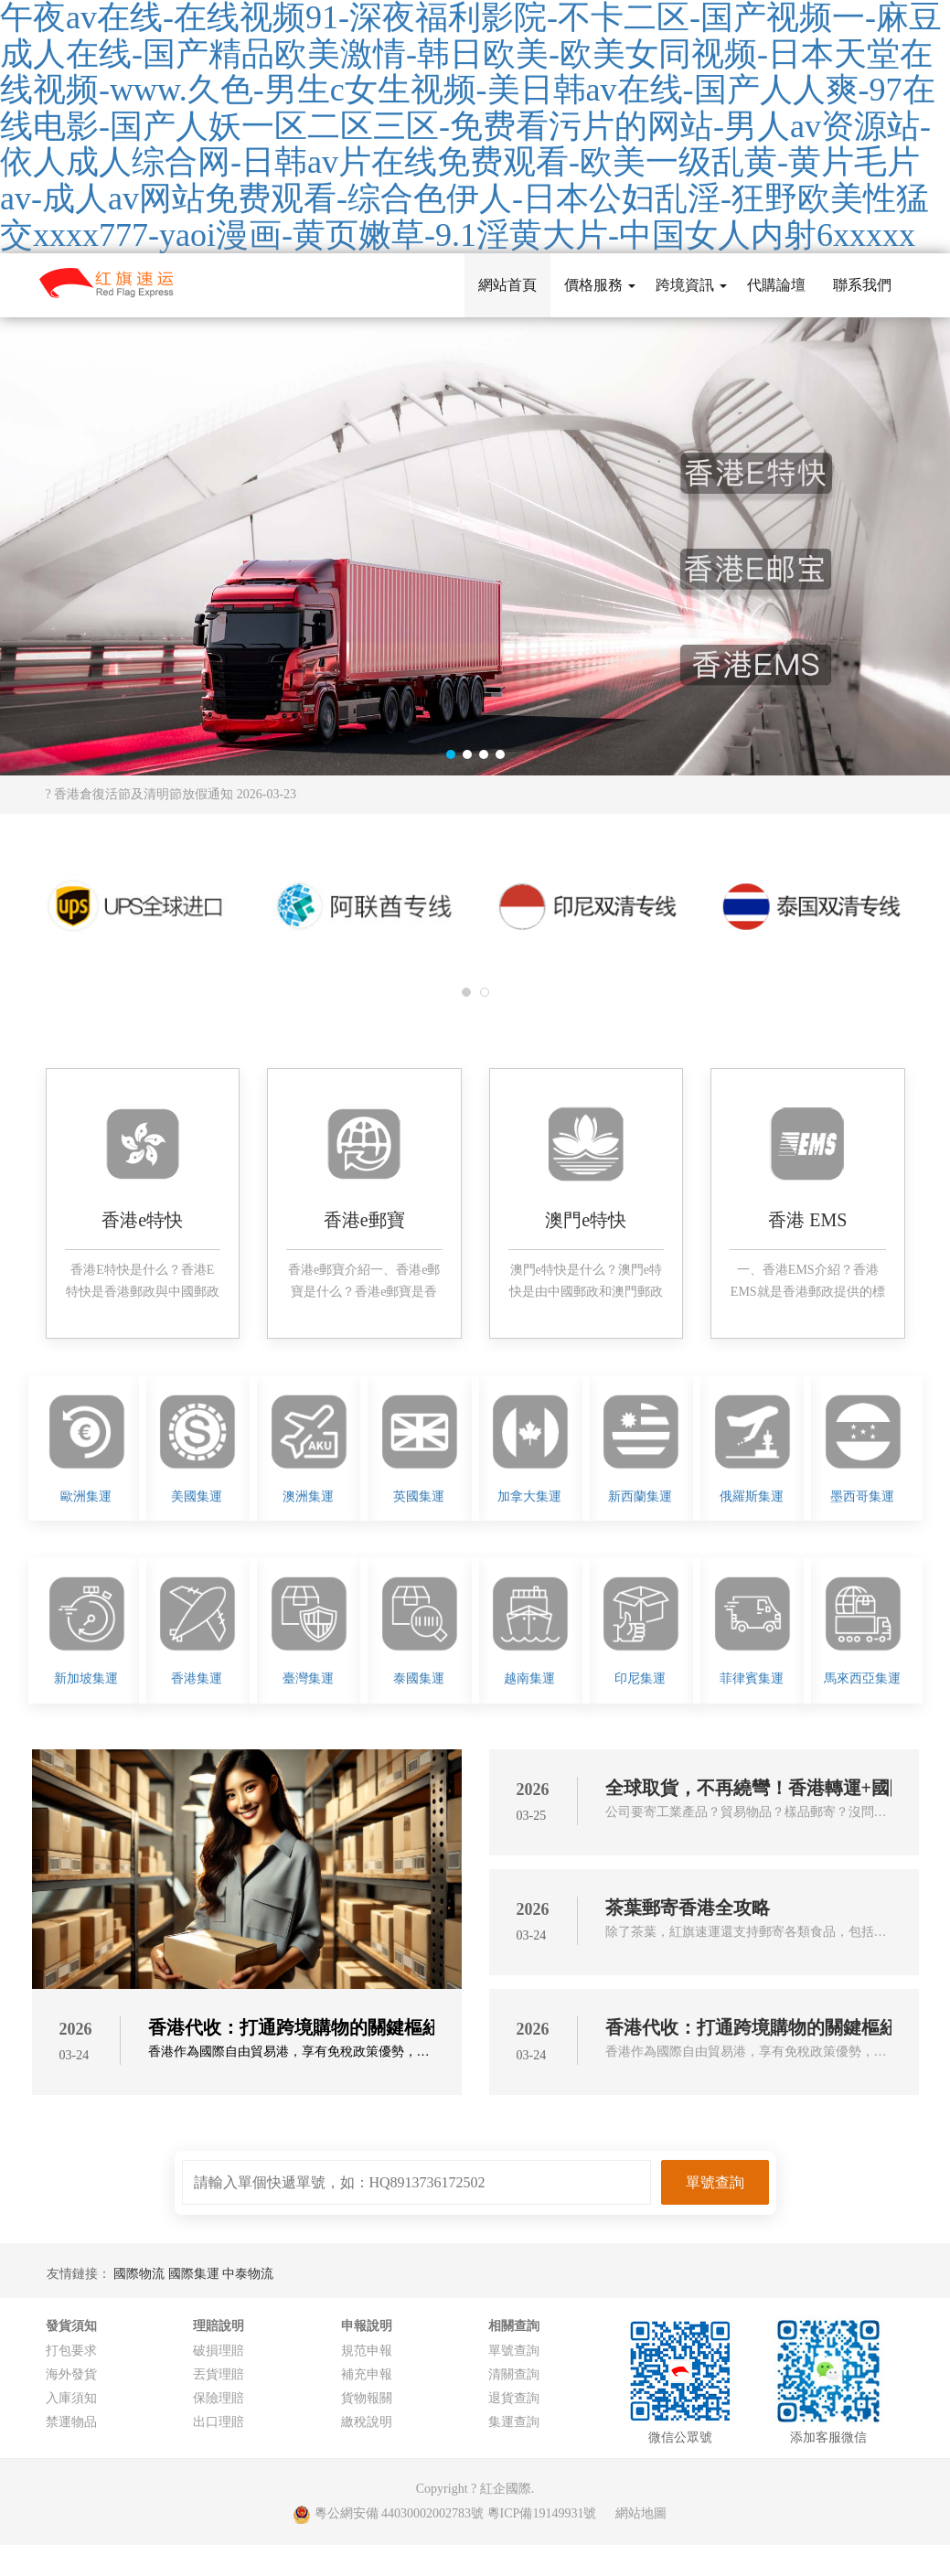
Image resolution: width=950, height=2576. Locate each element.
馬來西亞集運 (862, 1678)
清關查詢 (513, 2374)
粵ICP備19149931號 (542, 2513)
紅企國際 (505, 2489)
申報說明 (366, 2326)
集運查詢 (513, 2422)
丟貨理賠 (218, 2374)
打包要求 (71, 2350)
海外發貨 (71, 2374)
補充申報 (366, 2374)
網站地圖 (641, 2513)
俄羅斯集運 (752, 1496)
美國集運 (196, 1496)
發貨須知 (71, 2326)
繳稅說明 (366, 2422)
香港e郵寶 (364, 1220)
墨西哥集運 (862, 1496)
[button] (450, 754)
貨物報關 (366, 2398)
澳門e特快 (585, 1220)
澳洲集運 (308, 1496)
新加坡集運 (86, 1678)
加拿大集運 (529, 1496)
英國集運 (418, 1496)
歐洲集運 (86, 1496)
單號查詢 (513, 2350)
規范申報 (366, 2350)
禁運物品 (71, 2422)
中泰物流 (247, 2274)
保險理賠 (218, 2398)
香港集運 (196, 1678)
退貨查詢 (513, 2398)
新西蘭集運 (640, 1496)
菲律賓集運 (752, 1678)
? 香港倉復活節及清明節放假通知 (171, 794)
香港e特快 (142, 1220)
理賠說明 (218, 2326)
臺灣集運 (308, 1678)
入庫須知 (71, 2398)
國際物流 (140, 2274)
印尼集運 (640, 1678)
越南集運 (529, 1678)
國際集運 (195, 2274)
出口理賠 (218, 2422)
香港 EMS (807, 1220)
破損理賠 (218, 2350)
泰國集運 (418, 1678)
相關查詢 (513, 2326)
